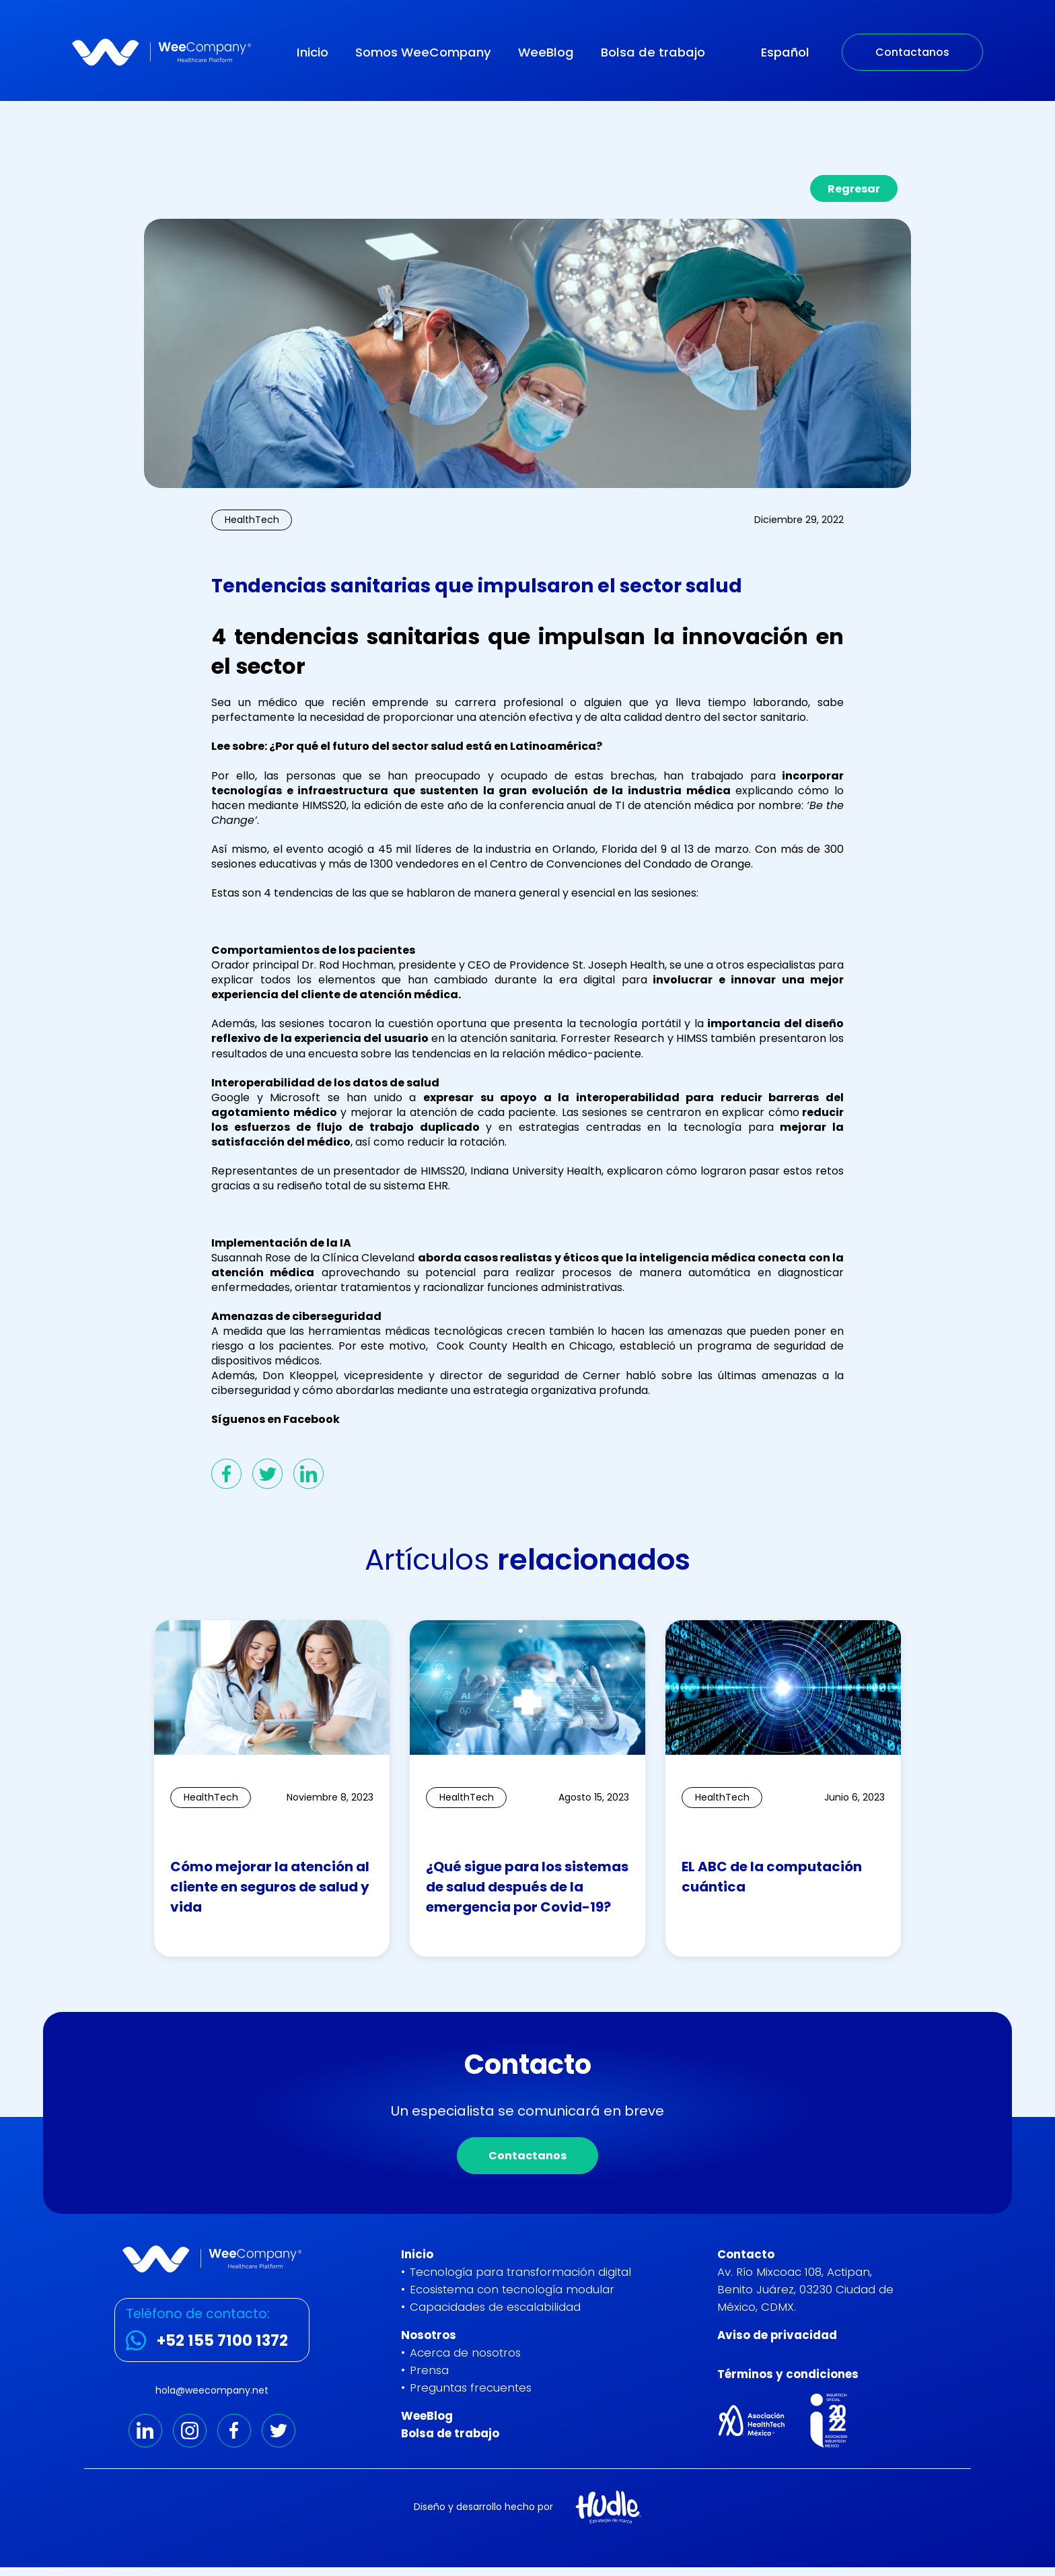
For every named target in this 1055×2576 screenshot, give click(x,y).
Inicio (312, 52)
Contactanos (912, 52)
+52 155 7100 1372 (222, 2340)
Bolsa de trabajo (653, 52)
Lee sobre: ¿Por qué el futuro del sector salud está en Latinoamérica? (406, 746)
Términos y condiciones (788, 2374)
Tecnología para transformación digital (520, 2272)
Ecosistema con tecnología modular (512, 2289)
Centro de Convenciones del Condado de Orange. (620, 864)
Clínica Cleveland (368, 1257)
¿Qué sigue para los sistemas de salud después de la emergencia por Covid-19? (527, 1886)
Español (785, 52)
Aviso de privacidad (777, 2335)
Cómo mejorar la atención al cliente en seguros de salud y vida (269, 1886)
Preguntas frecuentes (471, 2387)
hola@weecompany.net (211, 2390)
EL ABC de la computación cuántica (772, 1876)
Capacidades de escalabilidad (495, 2307)
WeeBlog (546, 52)
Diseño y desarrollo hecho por (483, 2506)
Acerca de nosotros (465, 2352)
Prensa (429, 2370)
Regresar (854, 189)
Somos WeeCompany (423, 52)
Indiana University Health (534, 1171)
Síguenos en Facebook (275, 1419)
